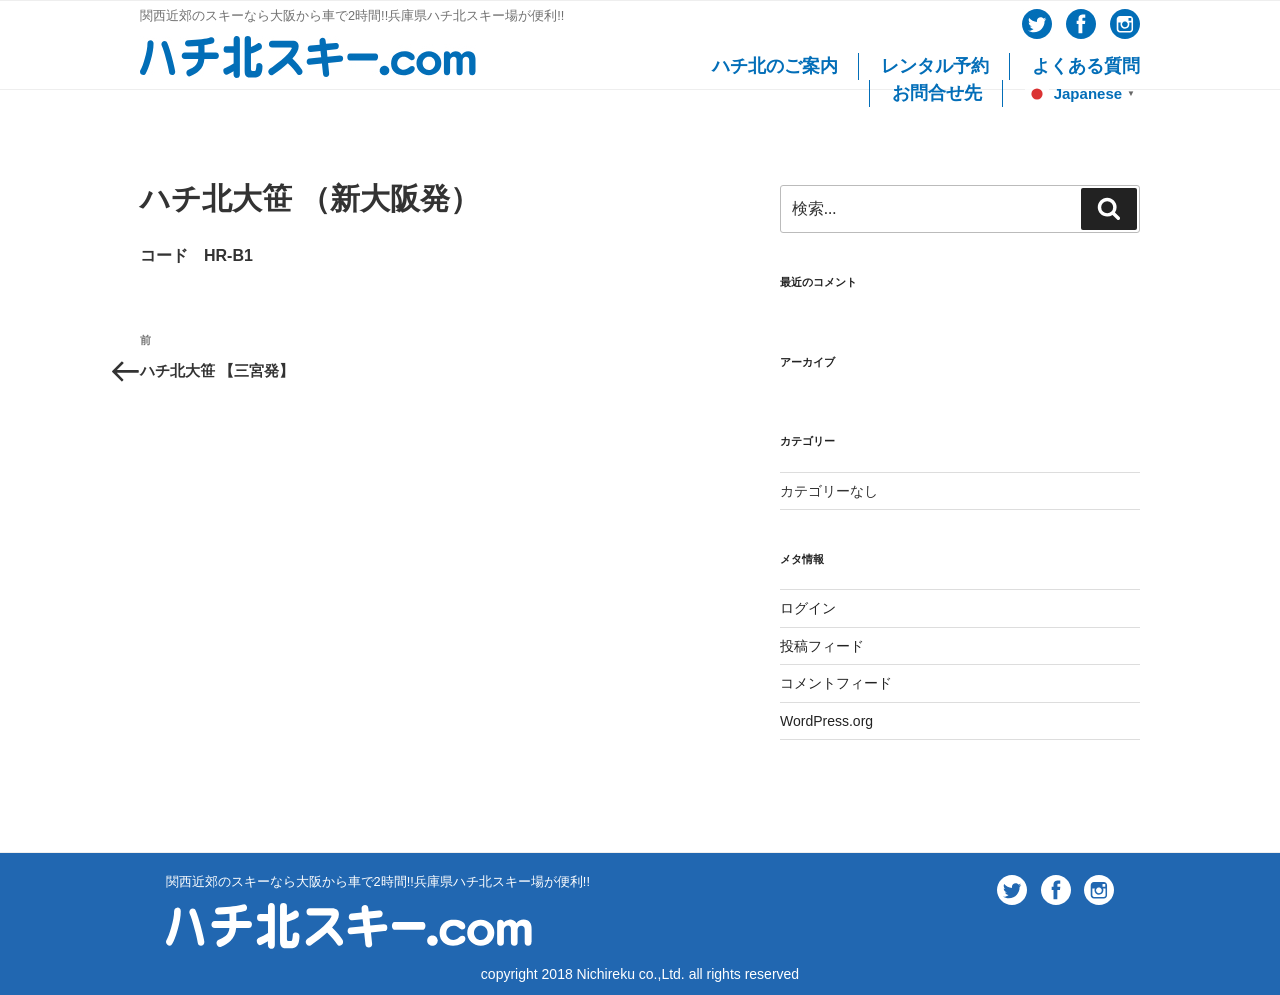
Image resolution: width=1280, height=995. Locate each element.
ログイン (808, 608)
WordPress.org (826, 721)
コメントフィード (836, 683)
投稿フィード (822, 646)
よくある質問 (1086, 66)
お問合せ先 (937, 93)
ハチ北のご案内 (775, 66)
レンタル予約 (935, 66)
